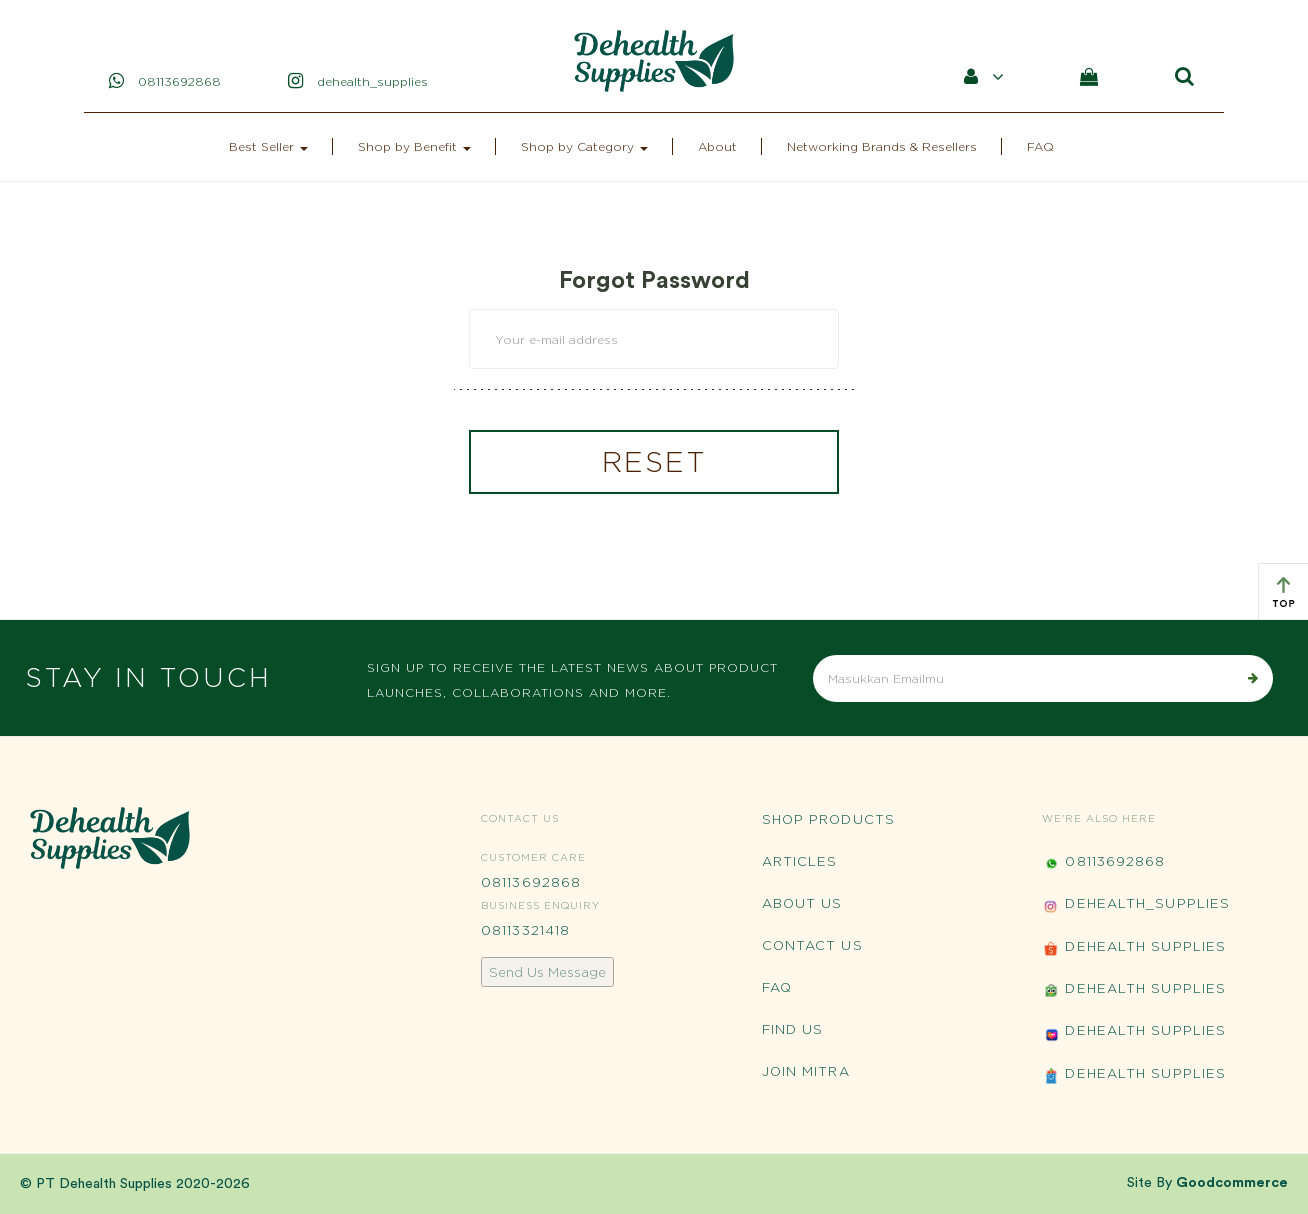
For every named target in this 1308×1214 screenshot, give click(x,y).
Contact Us (812, 945)
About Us (802, 903)
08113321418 (525, 930)
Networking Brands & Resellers (882, 146)
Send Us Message (547, 972)
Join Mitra (806, 1071)
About (717, 146)
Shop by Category (584, 146)
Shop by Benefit (414, 146)
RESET (654, 462)
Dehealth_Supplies (1136, 905)
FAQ (1040, 146)
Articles (800, 861)
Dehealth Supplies (1134, 948)
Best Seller (268, 146)
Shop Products (828, 819)
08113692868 (531, 882)
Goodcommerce (1232, 1183)
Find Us (793, 1029)
